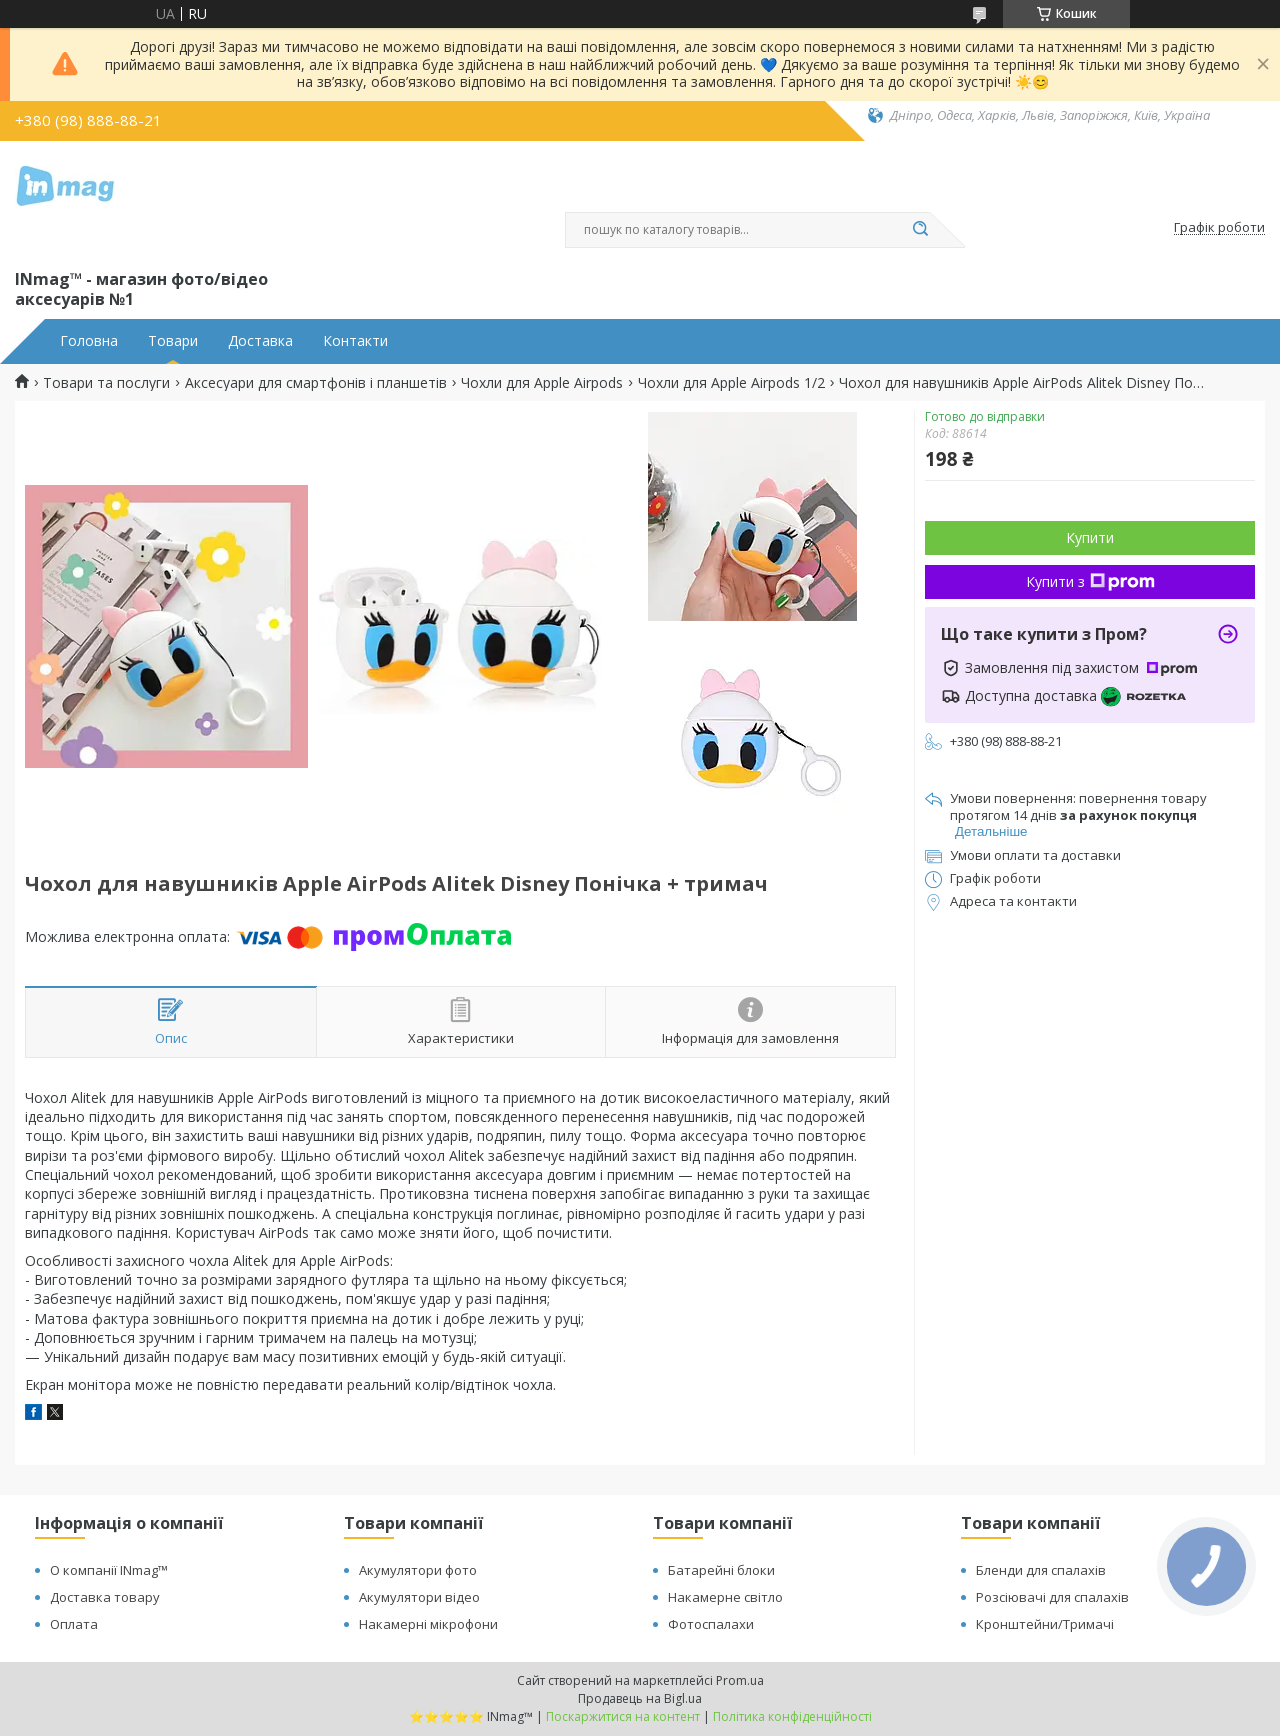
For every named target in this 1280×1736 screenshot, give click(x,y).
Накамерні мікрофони (428, 1624)
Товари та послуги (106, 383)
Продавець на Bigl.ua (640, 1698)
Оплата (74, 1624)
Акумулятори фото (418, 1570)
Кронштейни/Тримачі (1045, 1624)
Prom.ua (740, 1680)
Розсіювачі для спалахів (1052, 1597)
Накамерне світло (725, 1597)
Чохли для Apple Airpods (542, 383)
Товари (173, 341)
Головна (89, 341)
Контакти (355, 341)
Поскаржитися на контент (623, 1716)
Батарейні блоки (721, 1570)
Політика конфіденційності (792, 1716)
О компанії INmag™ (109, 1570)
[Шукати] (920, 230)
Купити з (1090, 581)
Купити (1090, 537)
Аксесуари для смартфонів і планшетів (316, 383)
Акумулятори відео (419, 1597)
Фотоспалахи (711, 1624)
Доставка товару (105, 1597)
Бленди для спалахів (1041, 1570)
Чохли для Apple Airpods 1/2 (731, 383)
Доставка (260, 341)
